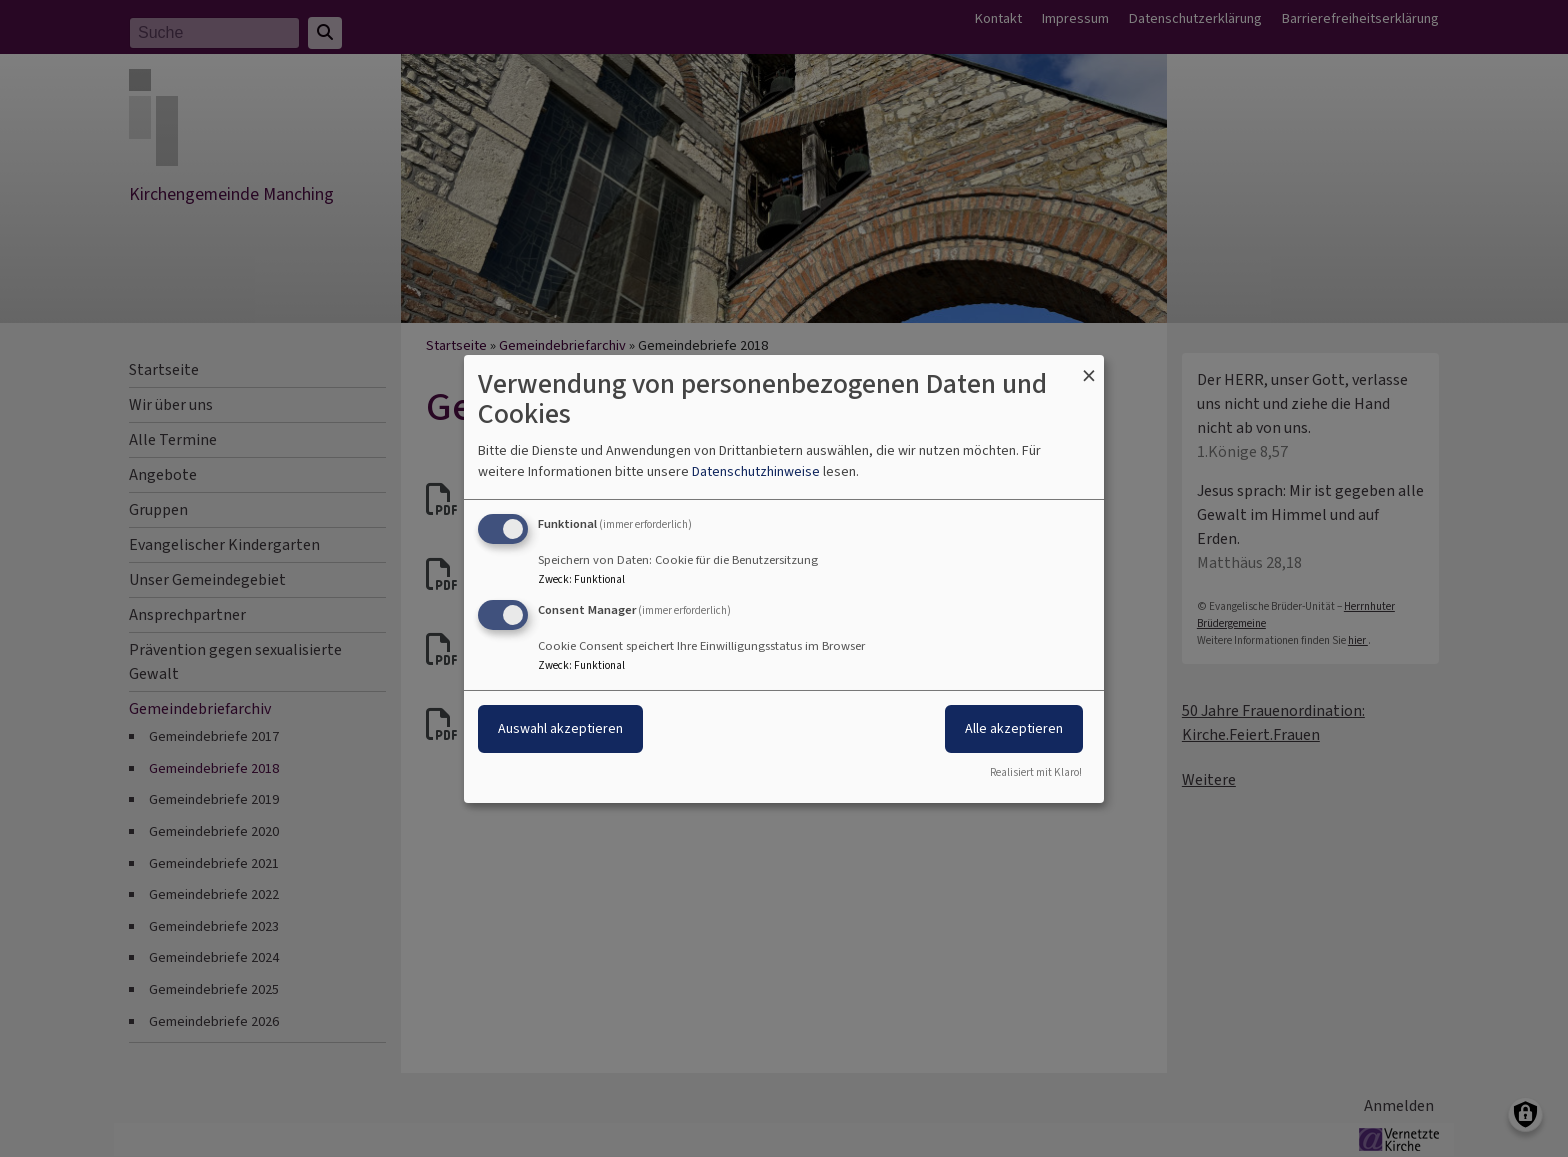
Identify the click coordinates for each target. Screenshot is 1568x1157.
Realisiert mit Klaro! (1036, 772)
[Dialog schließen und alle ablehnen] (1089, 366)
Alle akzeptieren (1014, 728)
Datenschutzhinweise (756, 471)
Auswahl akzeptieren (560, 728)
